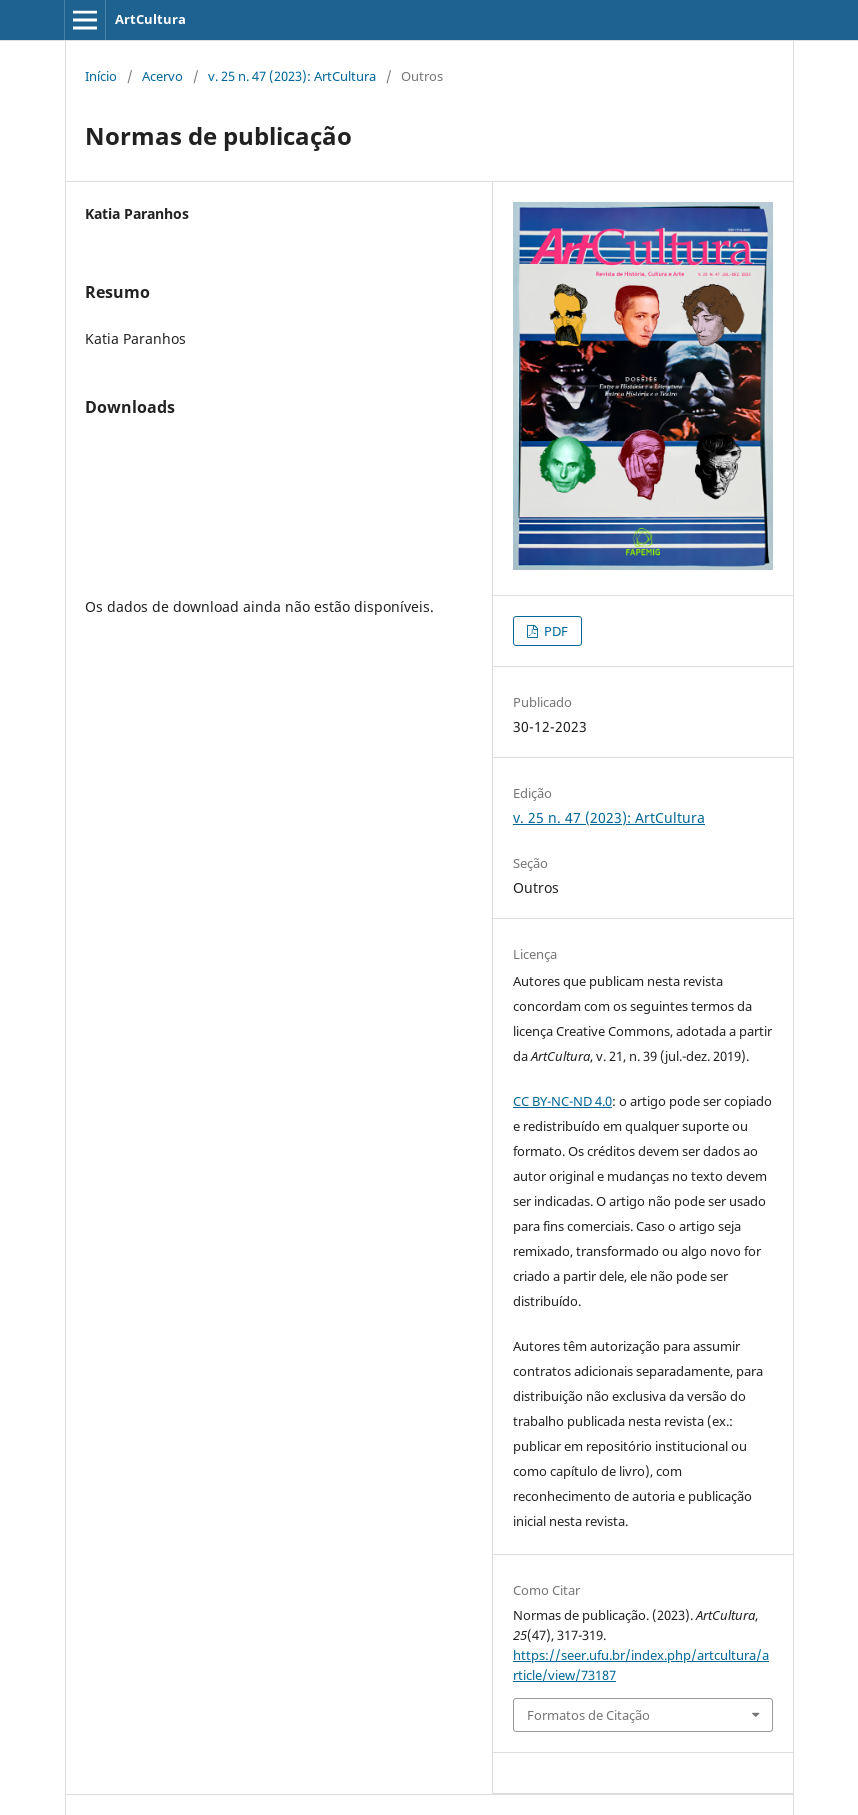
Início (101, 76)
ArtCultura (150, 19)
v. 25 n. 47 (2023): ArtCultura (292, 76)
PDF (554, 631)
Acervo (162, 76)
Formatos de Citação (588, 1715)
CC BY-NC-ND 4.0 (562, 1101)
